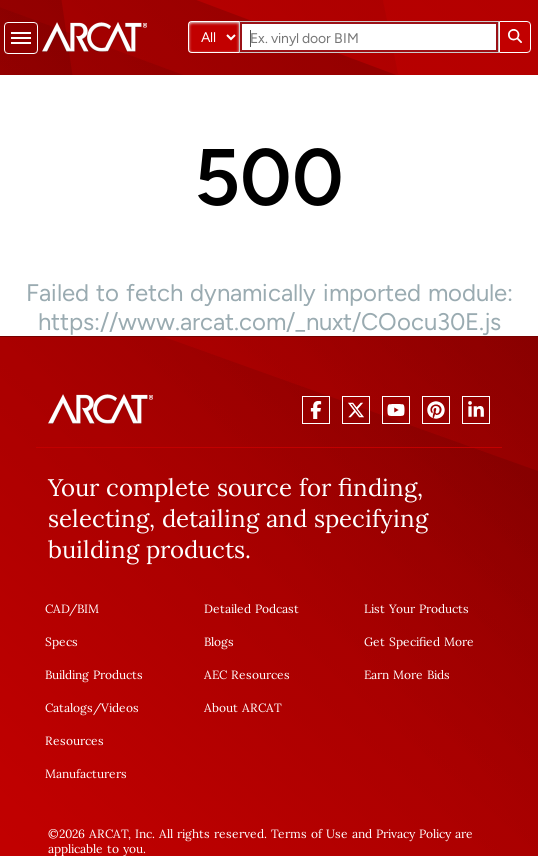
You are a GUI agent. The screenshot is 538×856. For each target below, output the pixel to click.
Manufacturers (86, 773)
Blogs (219, 641)
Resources (74, 740)
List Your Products (416, 608)
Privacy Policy (413, 833)
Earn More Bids (407, 674)
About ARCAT (243, 707)
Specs (61, 641)
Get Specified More (419, 641)
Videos (120, 707)
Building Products (94, 674)
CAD (57, 608)
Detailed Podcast (251, 608)
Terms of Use (309, 833)
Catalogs (69, 707)
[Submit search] (515, 37)
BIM (88, 608)
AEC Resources (247, 674)
